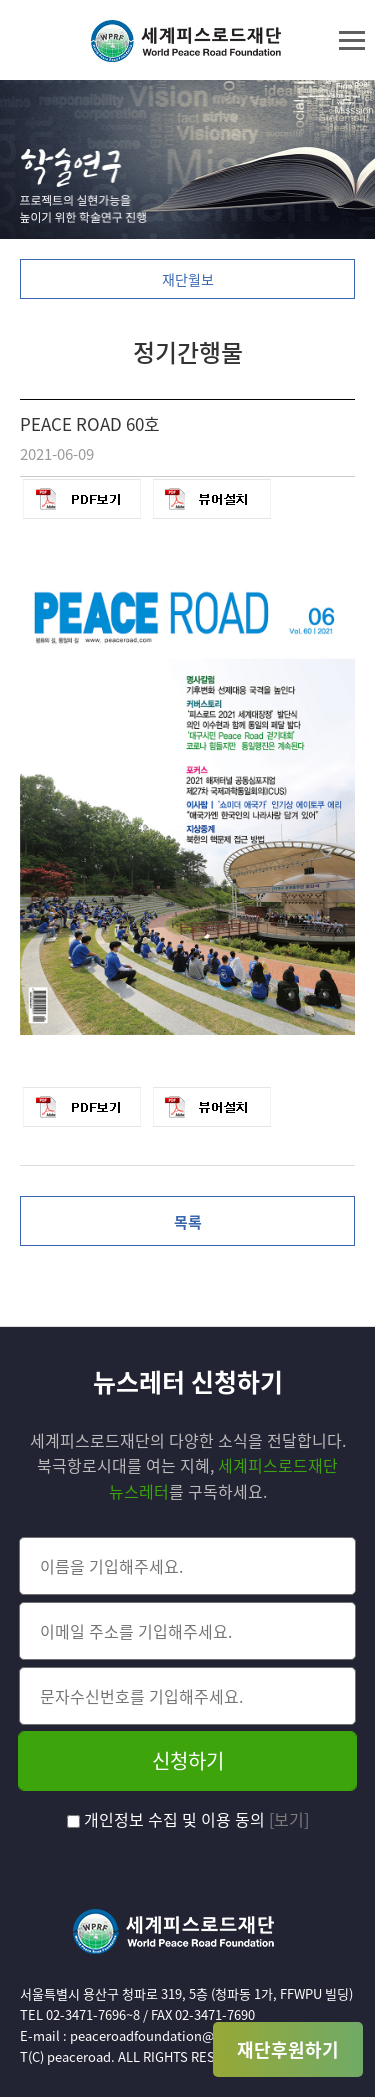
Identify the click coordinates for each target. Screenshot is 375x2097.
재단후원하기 (288, 2049)
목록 (188, 1222)
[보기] (289, 1819)
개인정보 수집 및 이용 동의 (168, 1819)
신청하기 (188, 1760)
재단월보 (188, 279)
